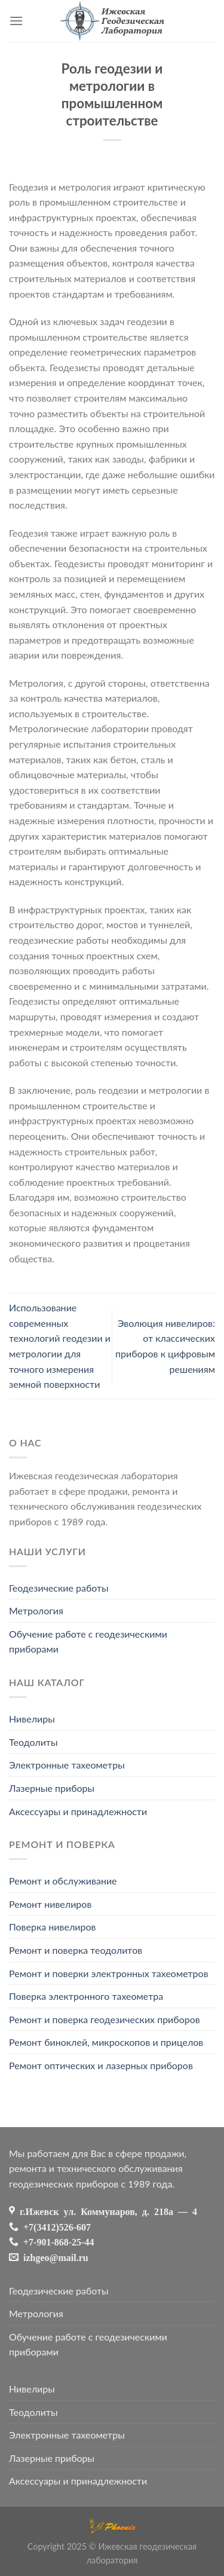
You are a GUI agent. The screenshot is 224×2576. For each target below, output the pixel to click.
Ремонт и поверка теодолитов (75, 1950)
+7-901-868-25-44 (56, 2241)
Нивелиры (32, 1718)
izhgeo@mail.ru (53, 2257)
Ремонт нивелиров (50, 1904)
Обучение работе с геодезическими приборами (88, 1641)
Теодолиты (33, 1742)
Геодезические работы (59, 1587)
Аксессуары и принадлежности (78, 1811)
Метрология (36, 1610)
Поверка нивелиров (52, 1926)
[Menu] (16, 20)
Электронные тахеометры (67, 1764)
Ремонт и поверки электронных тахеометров (108, 1973)
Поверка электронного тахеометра (86, 1996)
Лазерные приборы (51, 1788)
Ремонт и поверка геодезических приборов (104, 2019)
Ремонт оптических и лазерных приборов (101, 2065)
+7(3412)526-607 (55, 2226)
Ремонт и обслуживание (63, 1880)
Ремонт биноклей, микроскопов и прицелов (106, 2042)
